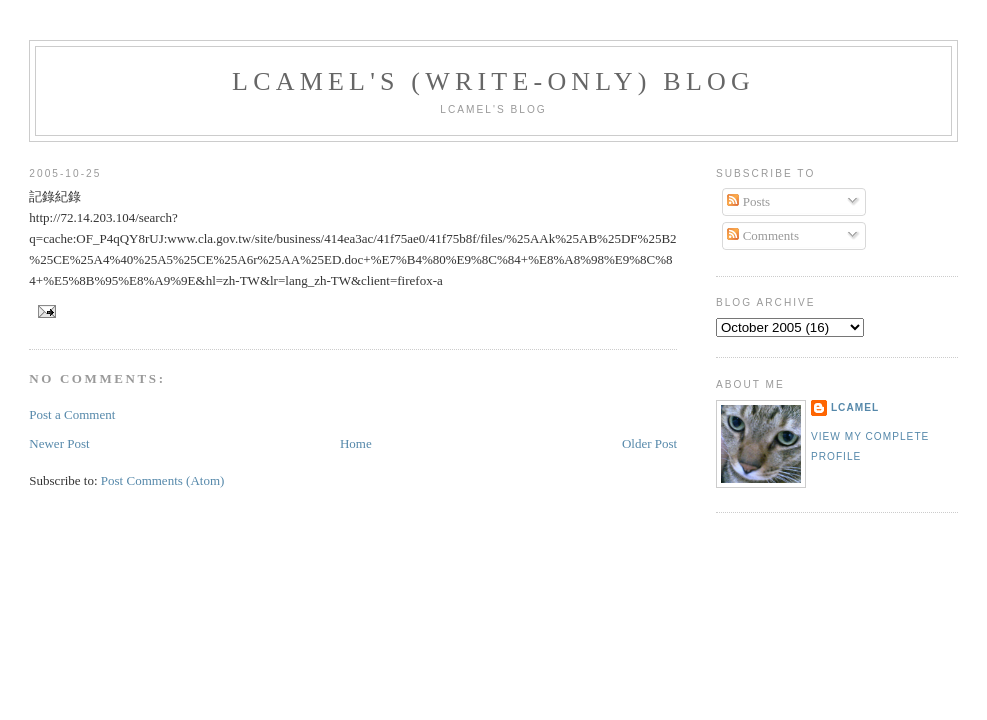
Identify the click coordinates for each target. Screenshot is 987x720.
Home (356, 443)
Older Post (649, 443)
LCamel (855, 407)
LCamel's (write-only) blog (493, 81)
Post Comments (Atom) (163, 480)
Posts (748, 201)
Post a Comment (72, 414)
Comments (763, 235)
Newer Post (59, 443)
